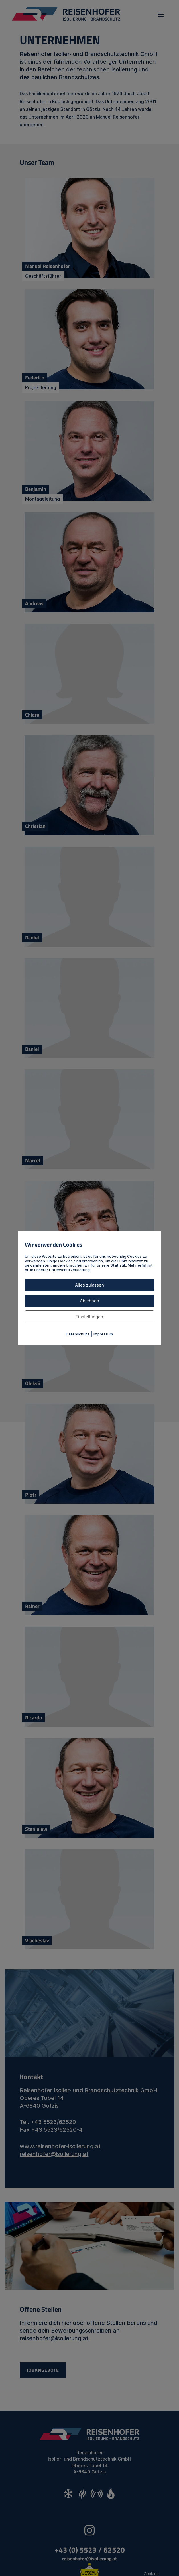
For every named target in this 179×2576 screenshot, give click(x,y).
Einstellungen (89, 1317)
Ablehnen (89, 1301)
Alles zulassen (89, 1285)
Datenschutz (78, 1334)
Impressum (103, 1334)
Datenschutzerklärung (69, 1269)
